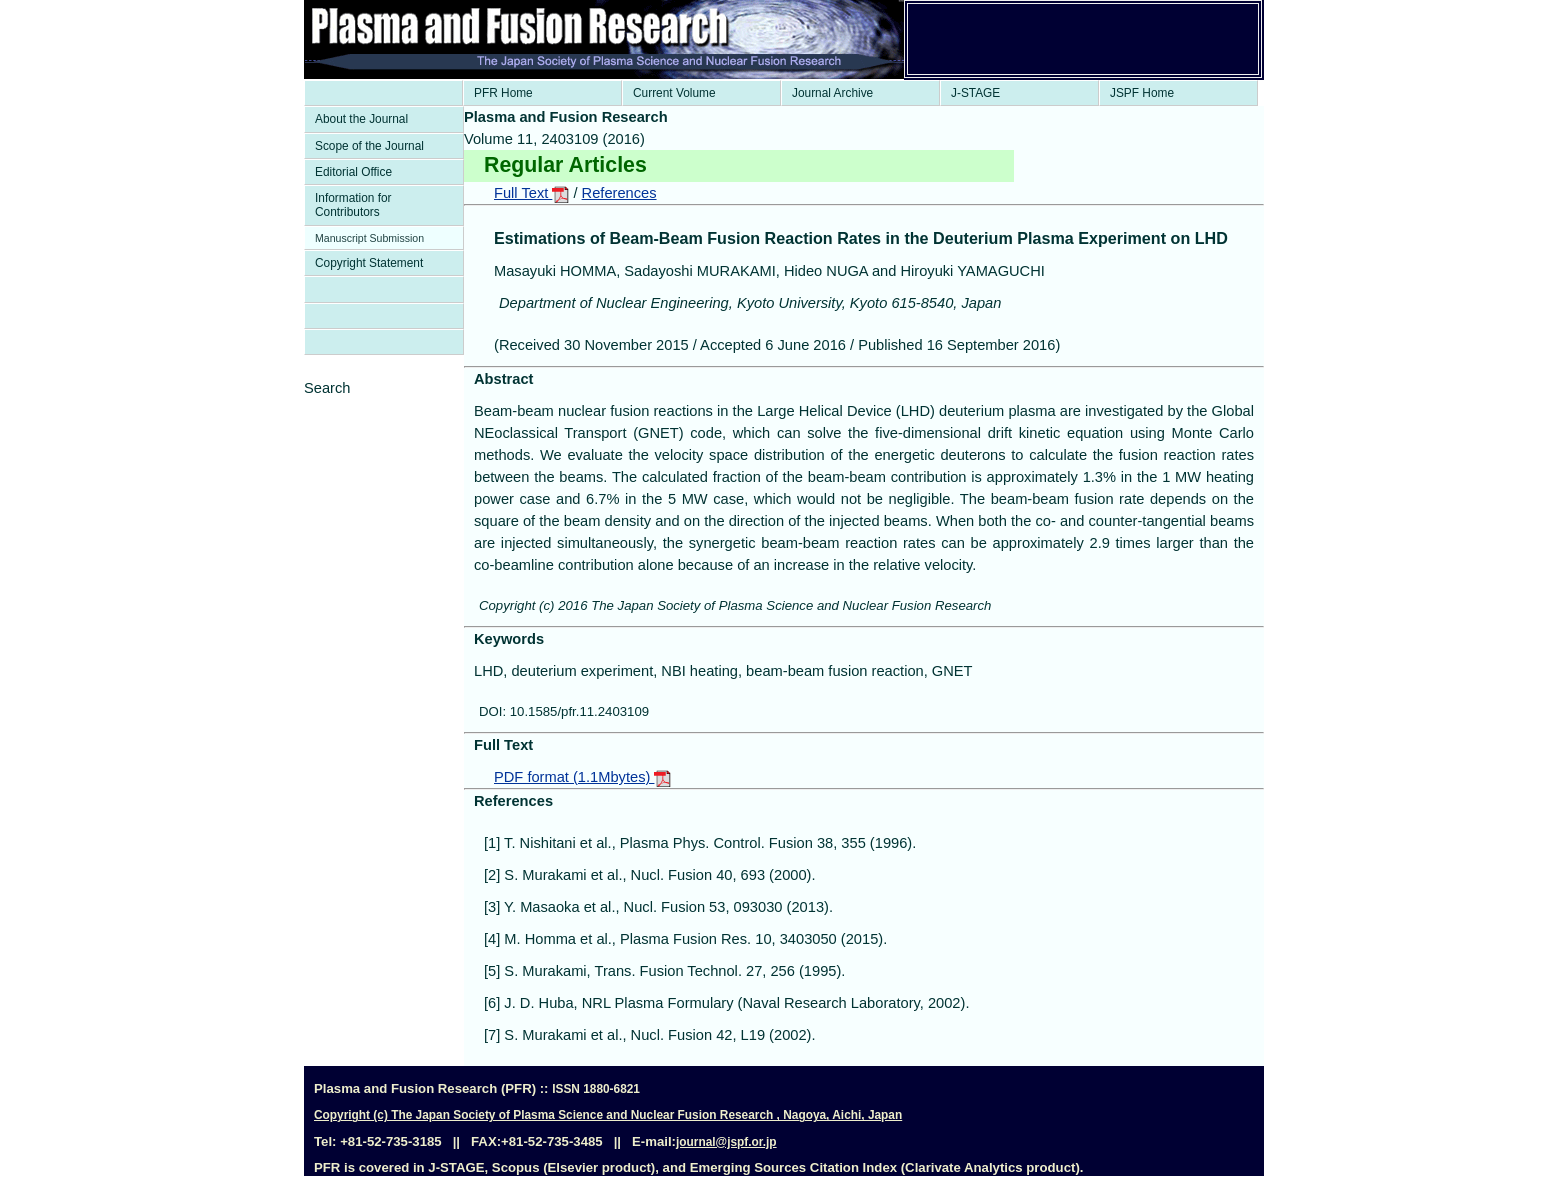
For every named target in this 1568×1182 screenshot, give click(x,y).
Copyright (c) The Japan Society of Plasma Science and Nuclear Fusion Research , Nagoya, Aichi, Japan (608, 1115)
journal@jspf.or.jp (726, 1142)
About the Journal (361, 119)
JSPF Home (1142, 93)
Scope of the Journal (369, 146)
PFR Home (503, 93)
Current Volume (674, 93)
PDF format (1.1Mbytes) (582, 777)
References (619, 193)
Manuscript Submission (369, 238)
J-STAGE (975, 93)
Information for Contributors (353, 205)
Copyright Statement (369, 263)
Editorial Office (353, 172)
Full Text (531, 193)
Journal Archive (832, 93)
